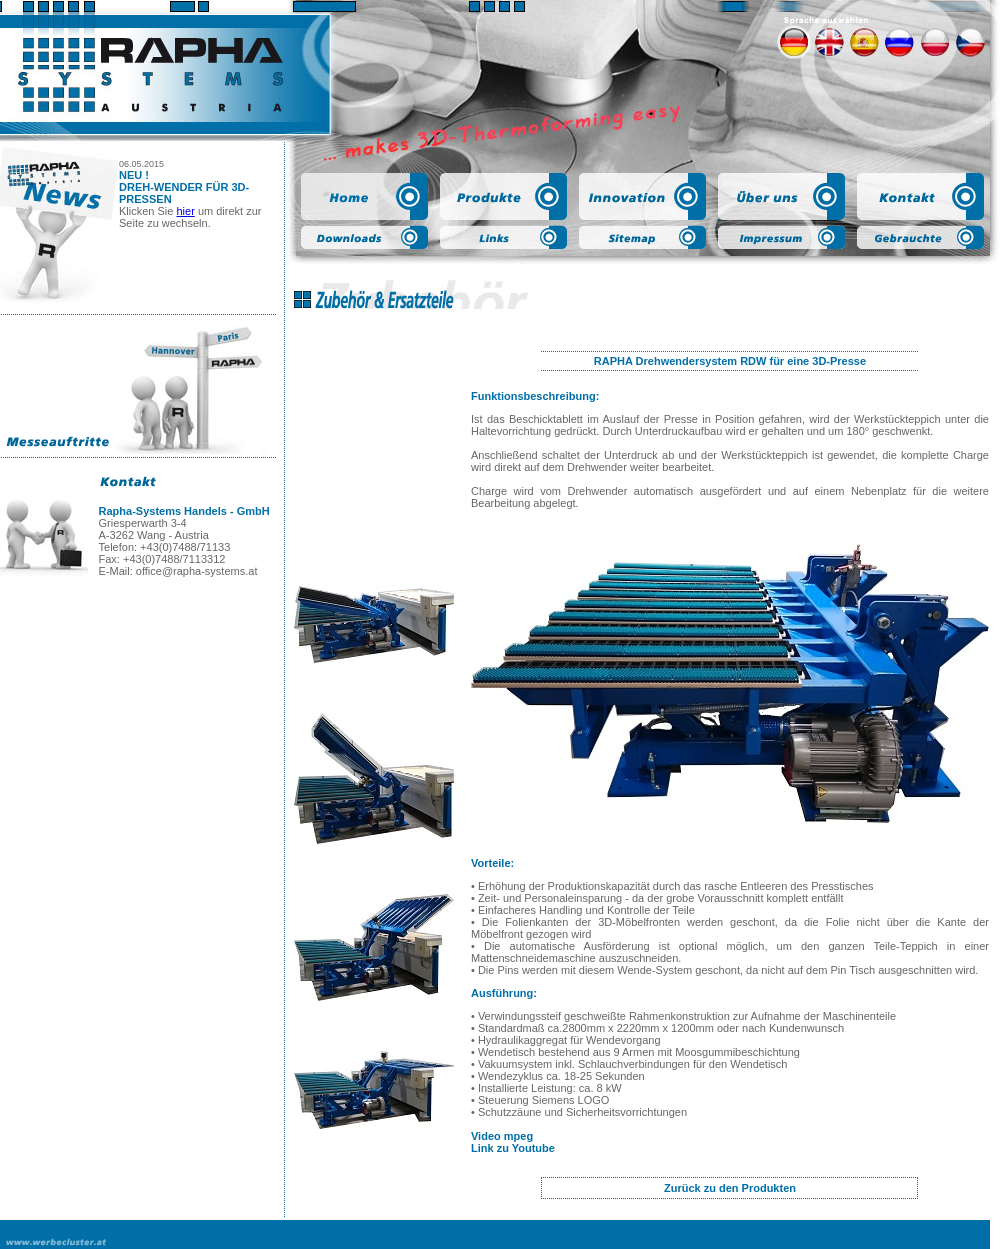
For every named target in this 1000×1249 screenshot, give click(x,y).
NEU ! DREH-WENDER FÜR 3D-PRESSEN (184, 187)
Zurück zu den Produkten (730, 1188)
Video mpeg (502, 1136)
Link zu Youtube (513, 1148)
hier (185, 211)
